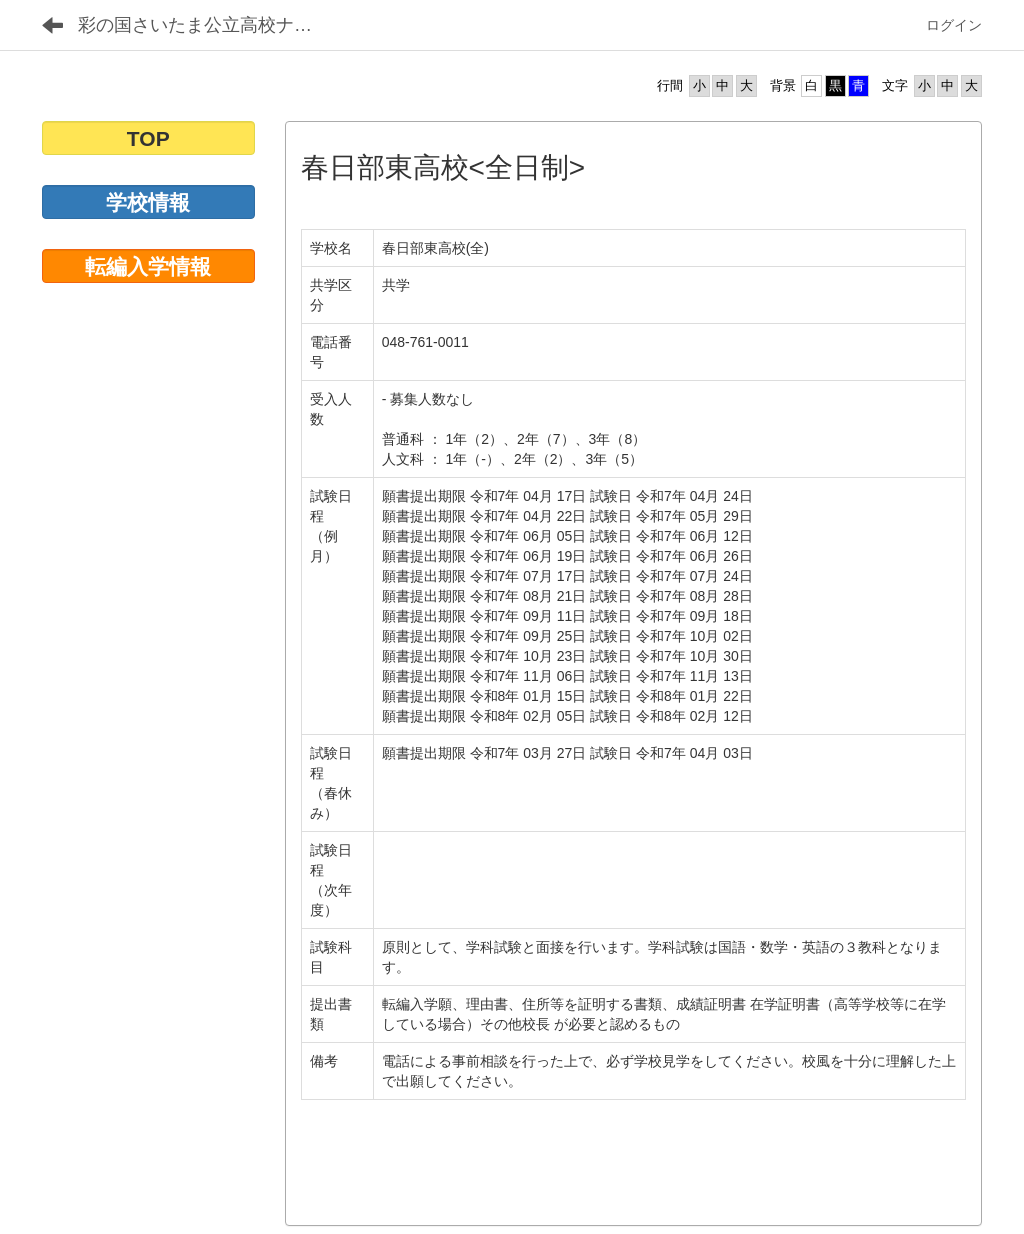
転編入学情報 (148, 266)
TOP (148, 138)
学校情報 (148, 202)
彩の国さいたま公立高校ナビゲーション (210, 25)
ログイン (954, 25)
